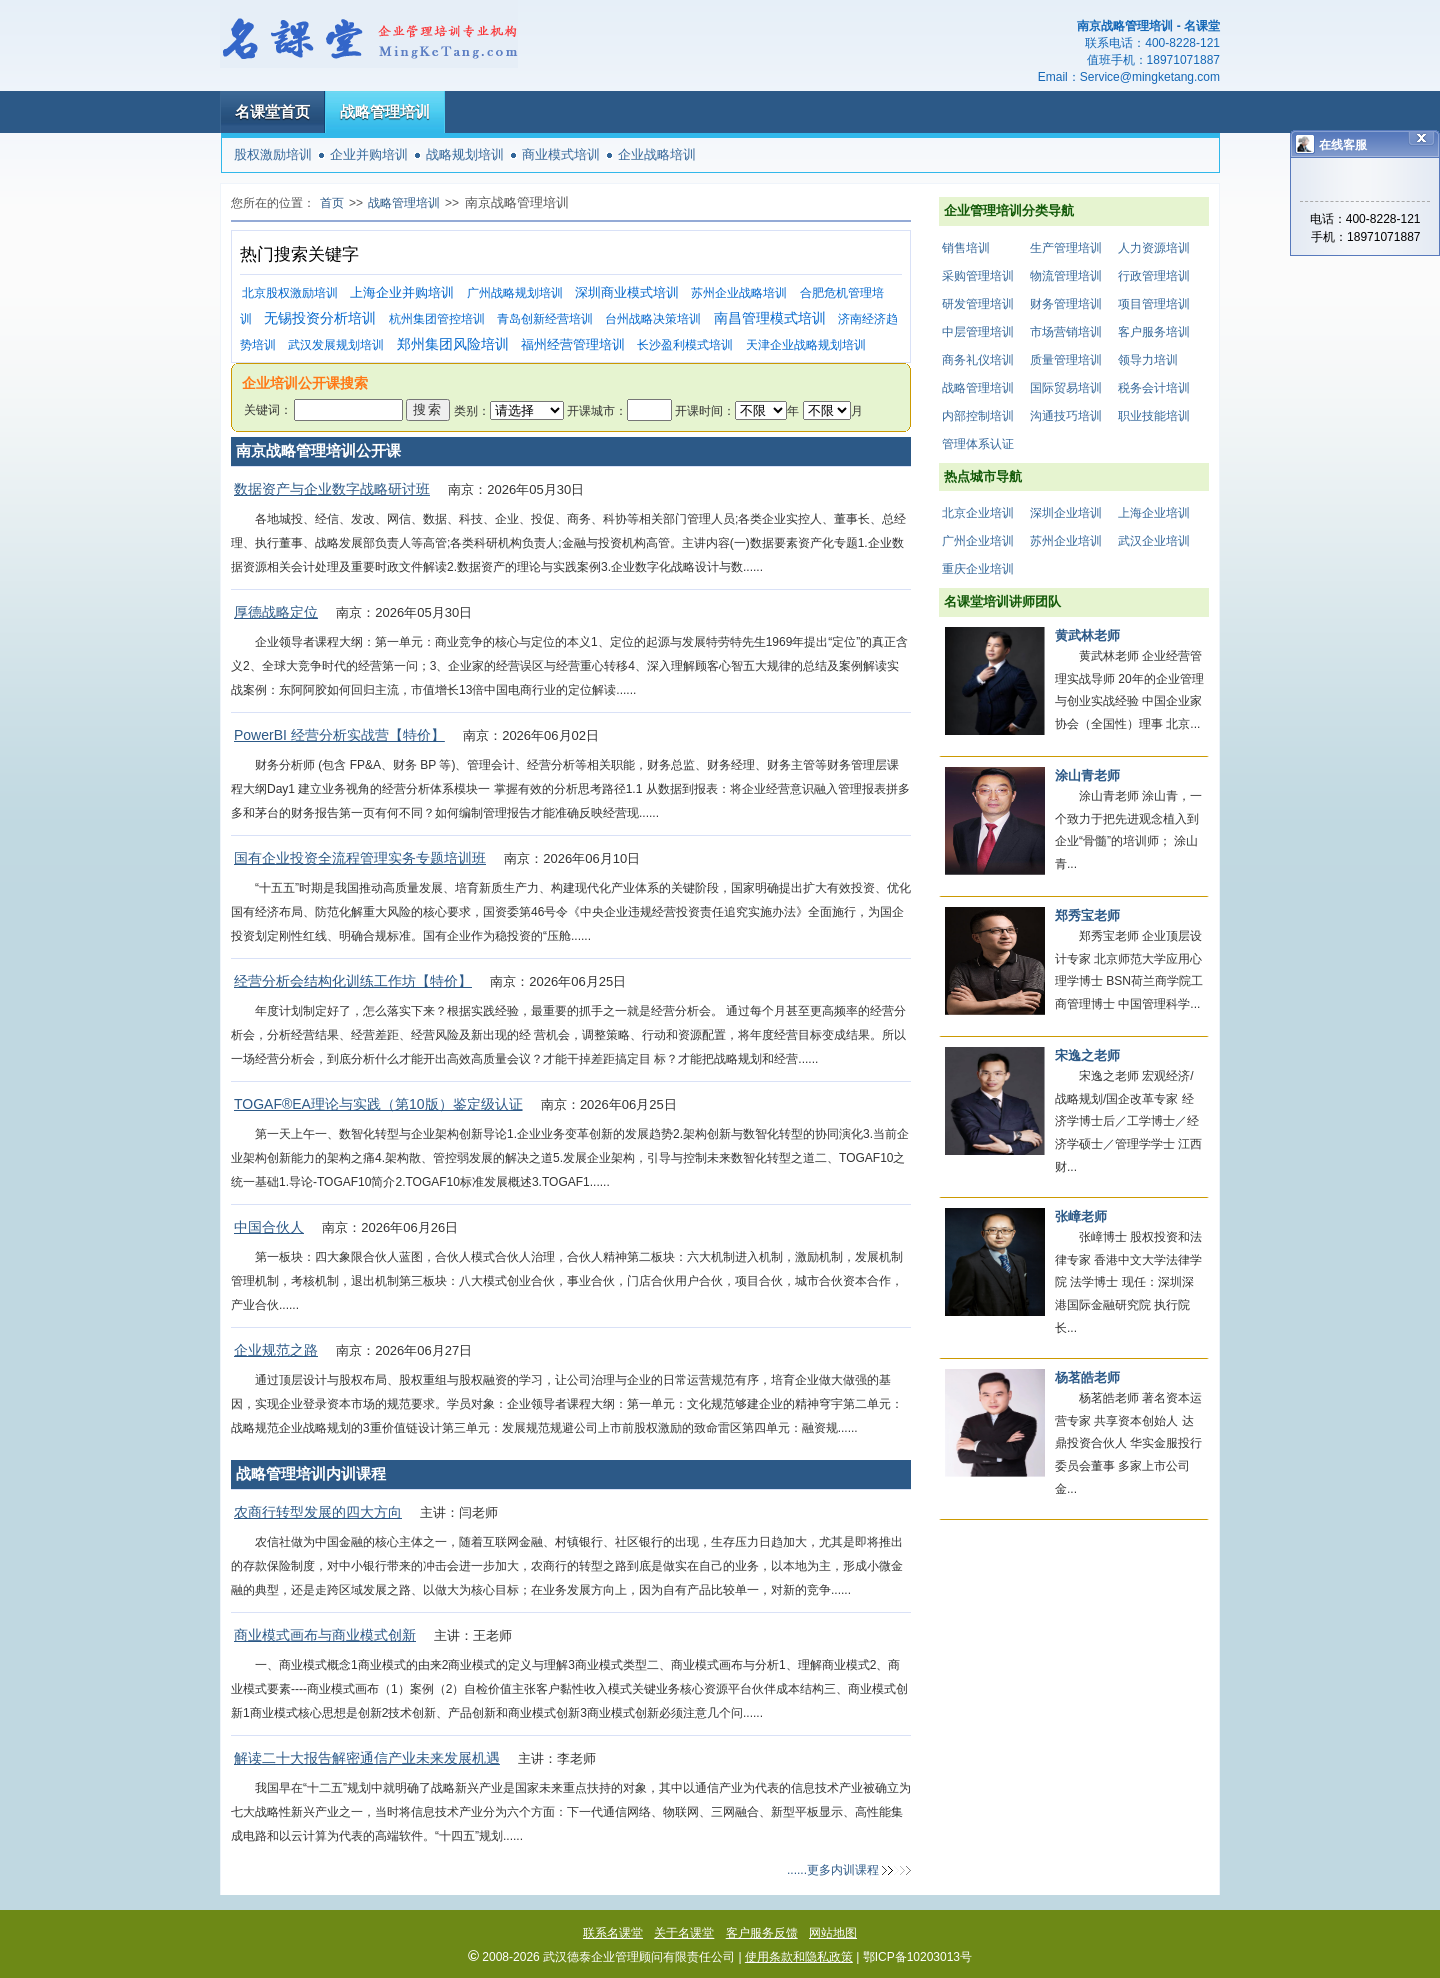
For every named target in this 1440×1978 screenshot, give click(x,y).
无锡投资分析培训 (320, 318)
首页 (332, 203)
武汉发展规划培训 (336, 345)
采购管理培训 (978, 276)
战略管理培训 (385, 111)
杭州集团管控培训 (437, 319)
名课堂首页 (272, 111)
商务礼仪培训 (978, 360)
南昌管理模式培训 (770, 318)
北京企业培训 (978, 513)
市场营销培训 (1066, 332)
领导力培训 (1148, 360)
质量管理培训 (1066, 360)
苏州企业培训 (1066, 541)
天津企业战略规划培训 (806, 345)
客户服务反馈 (762, 1933)
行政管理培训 (1154, 276)
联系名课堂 (613, 1933)
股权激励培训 (273, 154)
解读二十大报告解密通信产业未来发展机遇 (367, 1758)
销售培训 (966, 248)
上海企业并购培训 (402, 292)
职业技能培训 (1154, 416)
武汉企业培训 (1154, 541)
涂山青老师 (1087, 775)
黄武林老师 (1087, 635)
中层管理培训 (978, 332)
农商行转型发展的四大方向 (318, 1512)
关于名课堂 (684, 1933)
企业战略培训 (657, 154)
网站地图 (833, 1933)
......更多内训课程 (833, 1870)
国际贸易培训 (1066, 388)
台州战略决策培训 (653, 319)
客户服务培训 (1154, 332)
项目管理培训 (1154, 304)
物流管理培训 (1066, 276)
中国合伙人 (269, 1227)
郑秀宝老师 (1087, 915)
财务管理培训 (1066, 304)
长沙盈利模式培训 (685, 345)
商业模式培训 (561, 154)
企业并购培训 (369, 154)
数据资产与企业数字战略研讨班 (332, 489)
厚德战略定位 (276, 612)
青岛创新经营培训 (545, 319)
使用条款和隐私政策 (799, 1957)
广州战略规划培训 (515, 293)
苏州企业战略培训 (739, 293)
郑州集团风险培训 (453, 344)
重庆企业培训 (978, 569)
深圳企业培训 (1066, 513)
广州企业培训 (978, 541)
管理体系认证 (978, 444)
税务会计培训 (1154, 388)
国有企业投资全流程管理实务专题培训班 (360, 858)
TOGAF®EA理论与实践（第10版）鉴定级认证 (378, 1104)
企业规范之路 (276, 1350)
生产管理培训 (1066, 248)
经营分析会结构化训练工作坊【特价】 (353, 981)
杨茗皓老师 (1087, 1377)
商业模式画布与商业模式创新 (325, 1635)
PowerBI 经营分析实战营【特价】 (339, 735)
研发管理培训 (978, 304)
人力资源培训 (1154, 248)
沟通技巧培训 (1066, 416)
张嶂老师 (1081, 1216)
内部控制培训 (978, 416)
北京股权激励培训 (290, 293)
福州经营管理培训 (573, 344)
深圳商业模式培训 (627, 292)
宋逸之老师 (1087, 1055)
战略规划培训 (465, 154)
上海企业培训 (1154, 513)
